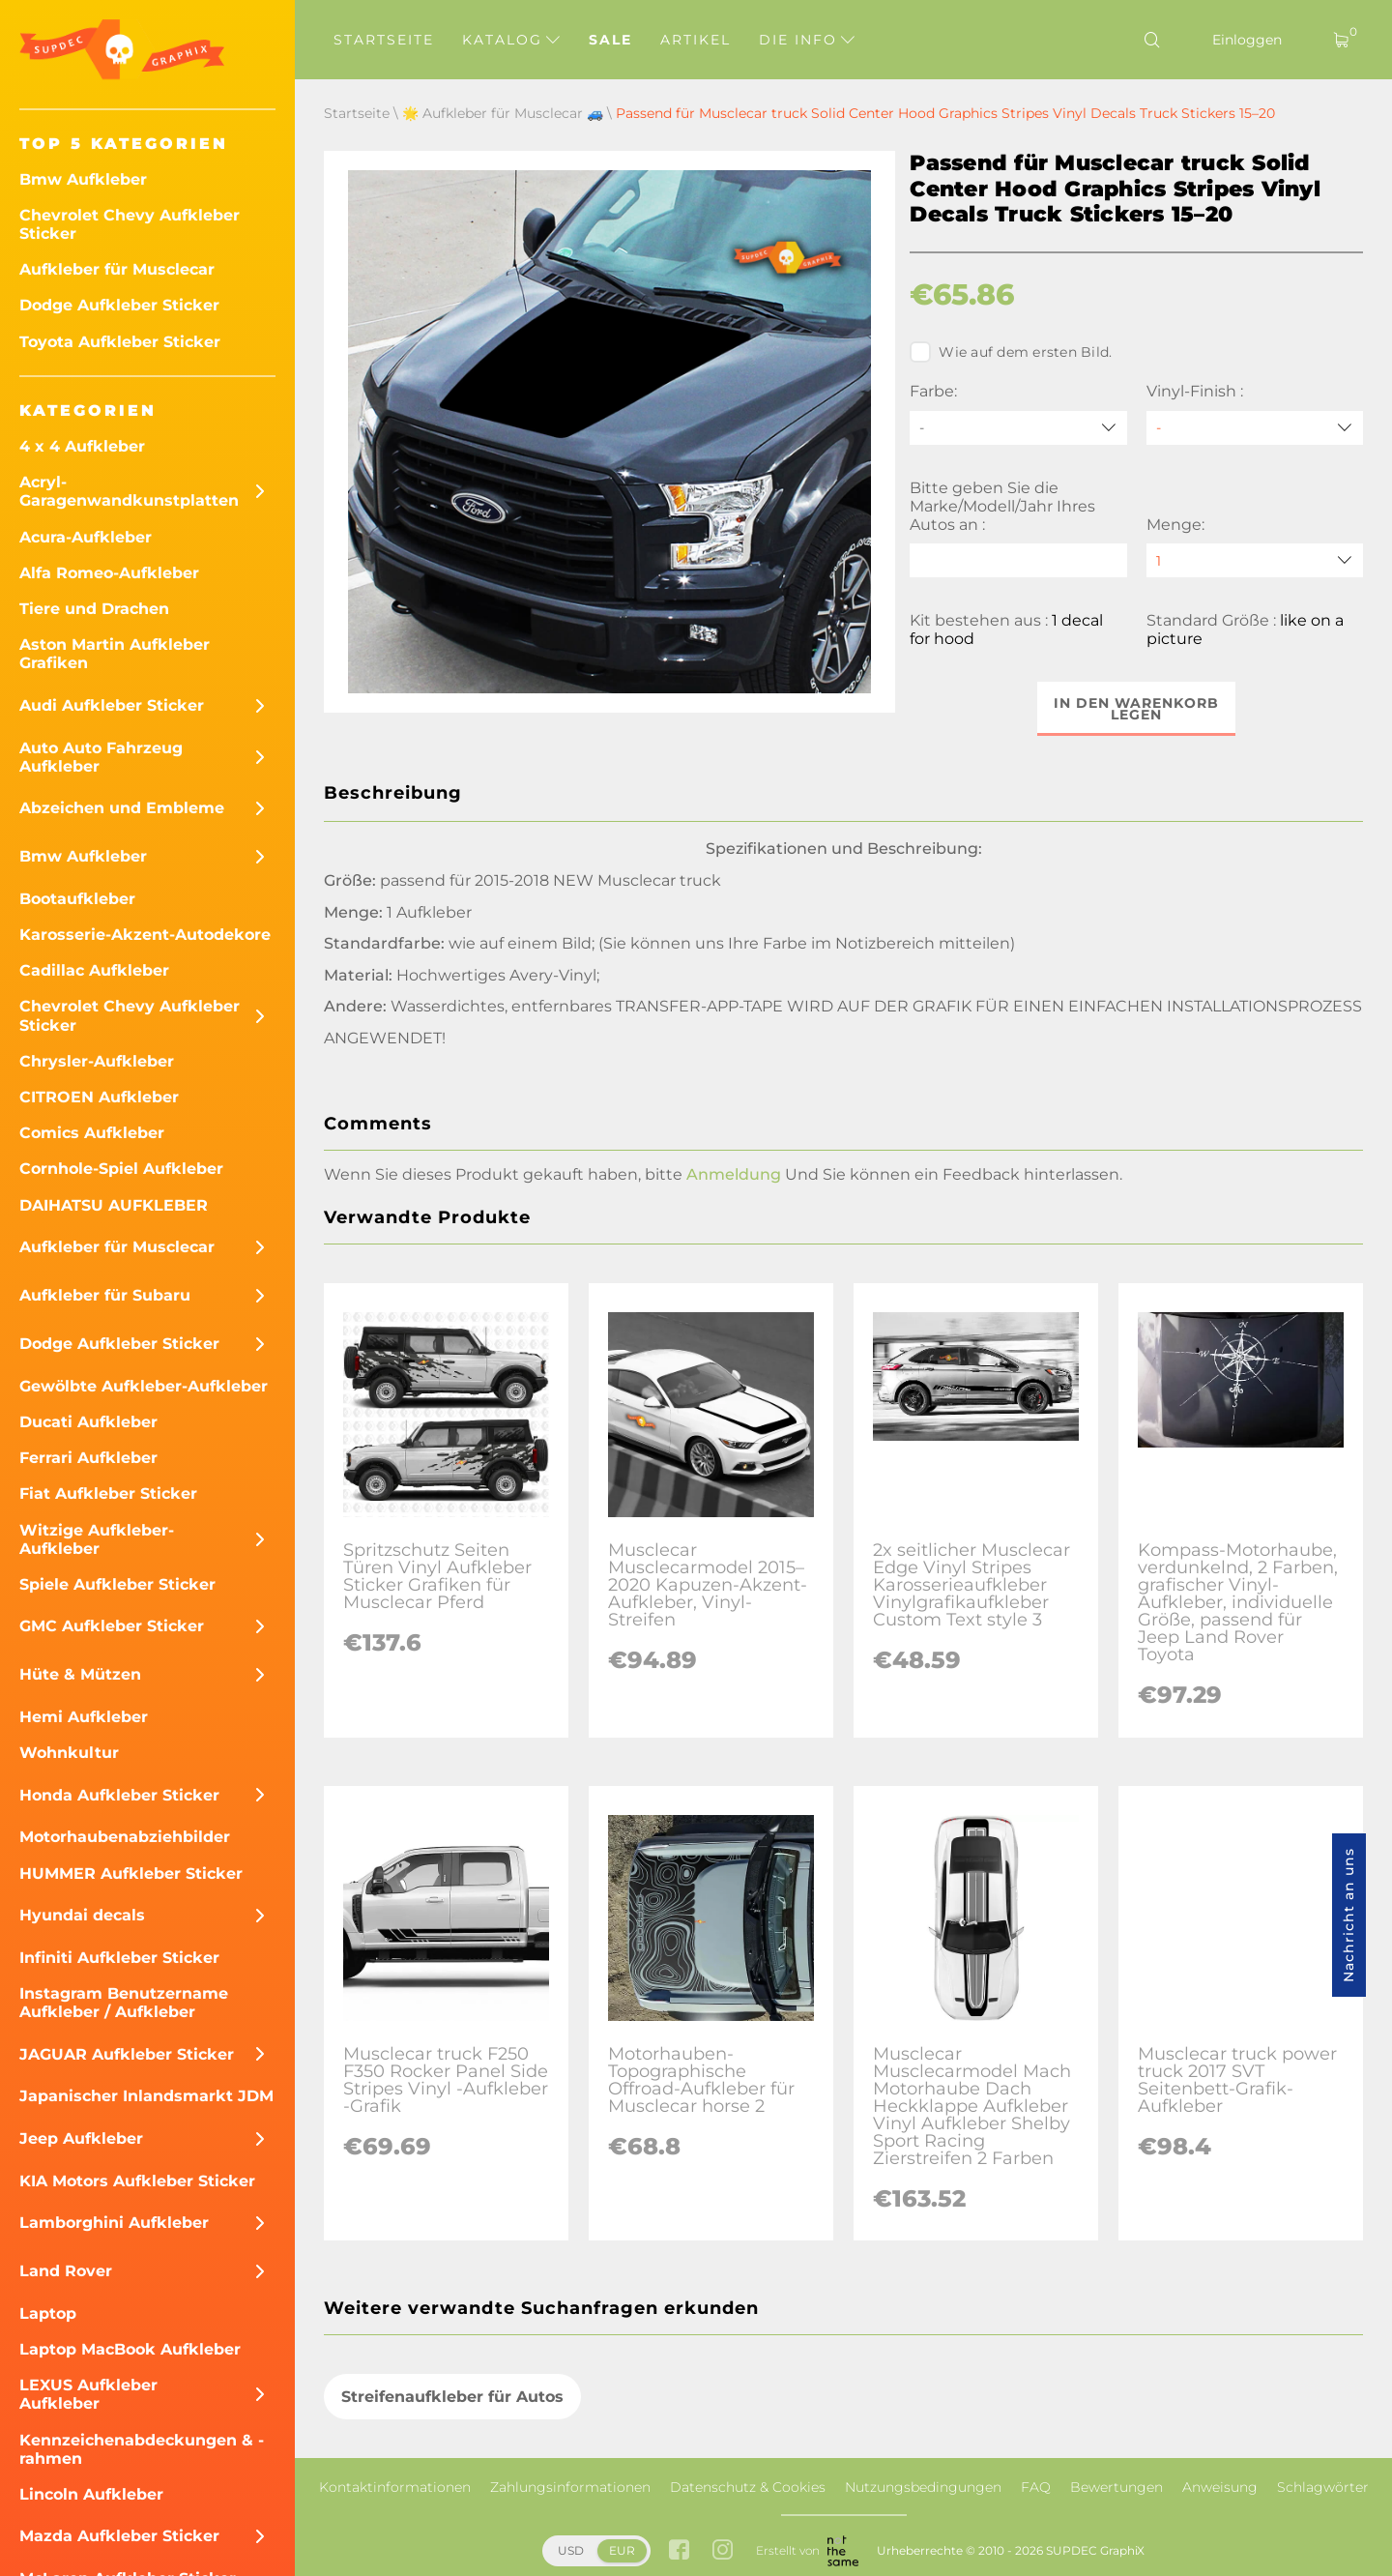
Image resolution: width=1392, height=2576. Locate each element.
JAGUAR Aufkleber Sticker (126, 2054)
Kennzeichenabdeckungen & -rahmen (141, 2449)
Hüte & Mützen (80, 1674)
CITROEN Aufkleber (99, 1097)
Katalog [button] (511, 39)
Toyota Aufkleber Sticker (119, 342)
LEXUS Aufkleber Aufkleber (88, 2394)
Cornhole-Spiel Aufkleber (121, 1168)
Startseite (384, 39)
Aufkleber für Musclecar (117, 269)
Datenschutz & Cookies (748, 2487)
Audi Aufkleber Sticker (111, 705)
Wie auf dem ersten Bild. (1011, 352)
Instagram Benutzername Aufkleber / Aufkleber (123, 2002)
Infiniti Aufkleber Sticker (119, 1957)
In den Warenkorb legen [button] (1136, 708)
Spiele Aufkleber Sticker (117, 1584)
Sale (610, 39)
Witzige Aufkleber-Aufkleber (96, 1539)
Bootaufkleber (77, 899)
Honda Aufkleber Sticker (119, 1795)
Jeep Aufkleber (81, 2138)
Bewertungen (1116, 2487)
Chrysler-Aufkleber (96, 1061)
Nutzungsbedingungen (923, 2487)
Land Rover (65, 2271)
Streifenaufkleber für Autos (452, 2396)
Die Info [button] (807, 39)
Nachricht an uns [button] (1348, 1915)
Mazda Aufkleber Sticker (119, 2536)
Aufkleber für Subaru (104, 1295)
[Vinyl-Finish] (1254, 428)
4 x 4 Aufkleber (82, 446)
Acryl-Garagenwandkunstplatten (129, 491)
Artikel (695, 39)
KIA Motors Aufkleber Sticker (137, 2181)
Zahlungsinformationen (570, 2487)
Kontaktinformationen (395, 2487)
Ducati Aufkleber (88, 1422)
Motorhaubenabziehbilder (124, 1837)
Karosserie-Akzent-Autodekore (145, 934)
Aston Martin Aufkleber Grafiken (114, 653)
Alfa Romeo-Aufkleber (109, 573)
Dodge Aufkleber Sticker (119, 305)
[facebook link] (679, 2551)
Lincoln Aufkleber (91, 2494)
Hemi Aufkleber (83, 1717)
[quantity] (1254, 560)
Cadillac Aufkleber (94, 970)
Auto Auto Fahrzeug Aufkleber (101, 757)
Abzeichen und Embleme (121, 808)
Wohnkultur (69, 1752)
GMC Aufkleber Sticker (111, 1626)
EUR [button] (622, 2550)
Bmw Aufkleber (83, 179)
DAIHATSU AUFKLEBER (113, 1205)
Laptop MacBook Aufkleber (130, 2349)
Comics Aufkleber (91, 1133)
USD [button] (571, 2550)
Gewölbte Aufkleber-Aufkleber (143, 1386)
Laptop (47, 2313)
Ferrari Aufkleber (88, 1458)
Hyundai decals (82, 1915)
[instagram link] (722, 2551)
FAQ (1036, 2487)
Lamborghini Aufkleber (114, 2222)
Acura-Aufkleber (85, 537)
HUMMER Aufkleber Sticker (131, 1873)
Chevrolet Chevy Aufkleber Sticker (129, 224)
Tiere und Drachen (94, 609)
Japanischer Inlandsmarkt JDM (146, 2096)
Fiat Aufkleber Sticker (108, 1493)
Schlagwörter (1323, 2487)
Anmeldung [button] (733, 1174)
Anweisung (1220, 2487)
